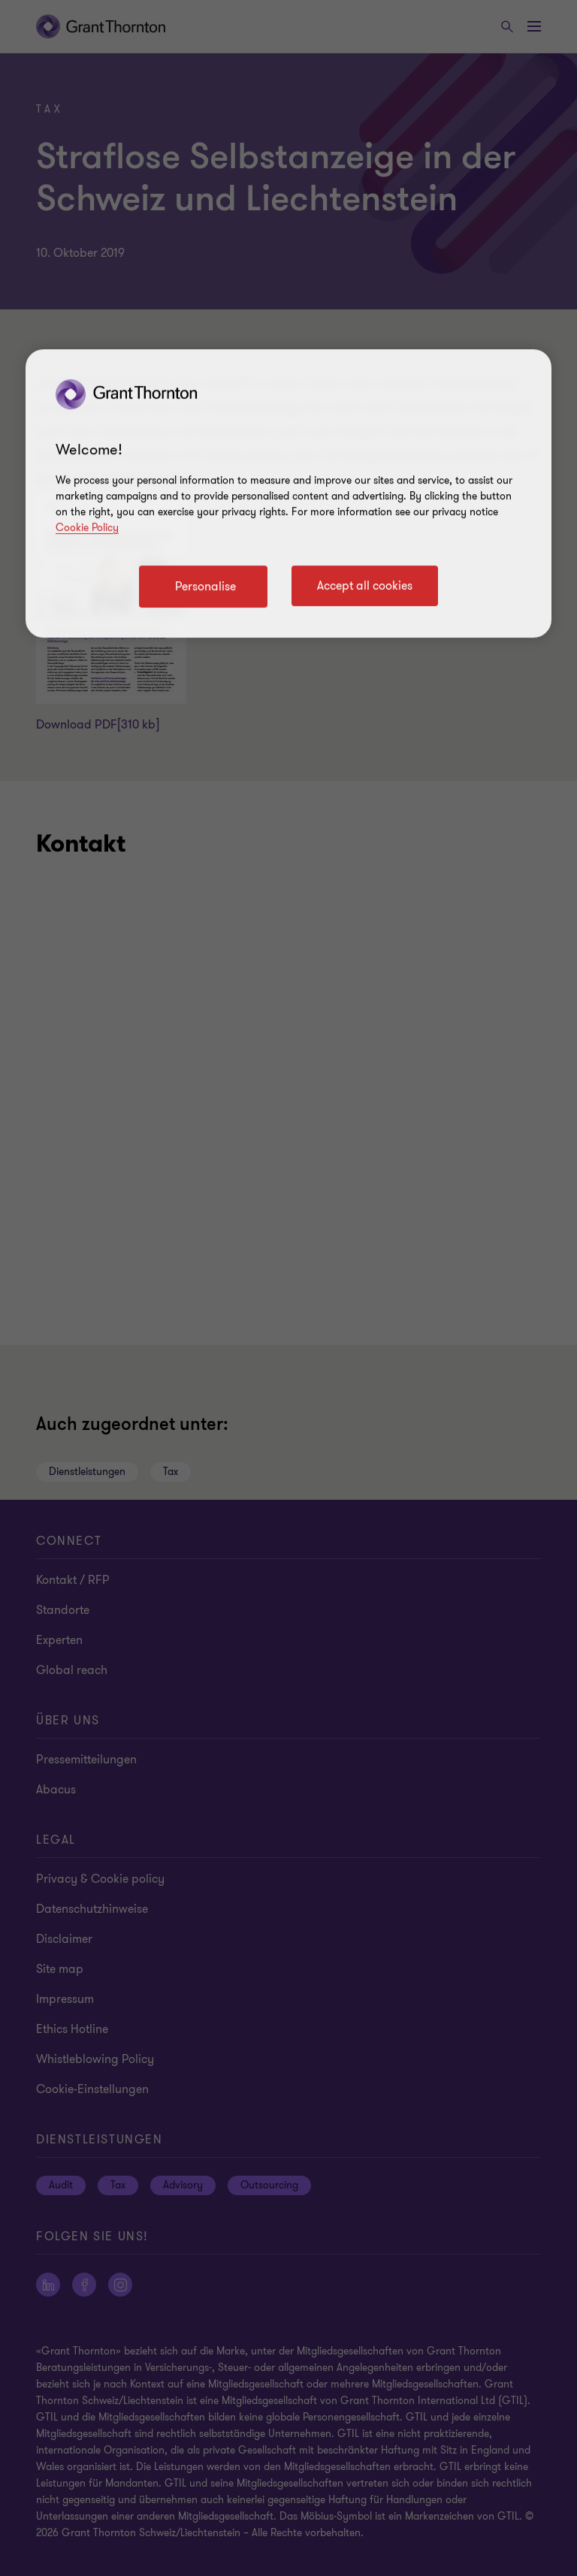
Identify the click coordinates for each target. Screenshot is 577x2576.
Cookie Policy (87, 527)
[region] (288, 493)
